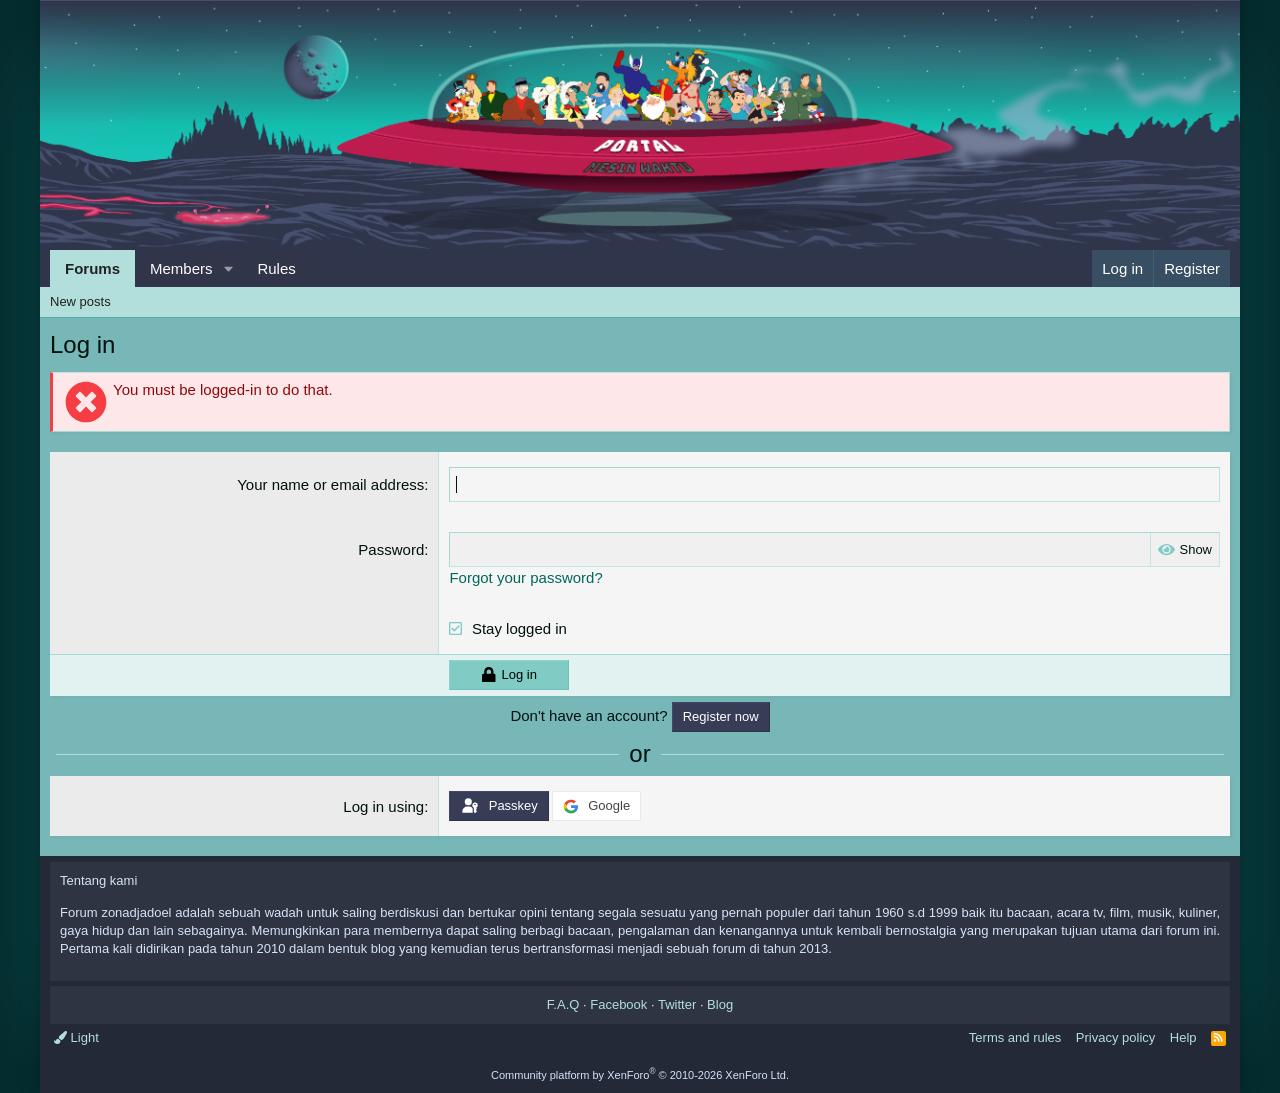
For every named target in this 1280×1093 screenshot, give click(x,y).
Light (76, 1037)
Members (181, 268)
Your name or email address (330, 484)
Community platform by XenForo (640, 1075)
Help (1183, 1037)
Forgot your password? (525, 577)
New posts (80, 301)
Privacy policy (1115, 1037)
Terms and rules (1015, 1037)
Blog (720, 1004)
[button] (228, 268)
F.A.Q (563, 1004)
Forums (92, 268)
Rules (276, 268)
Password (391, 549)
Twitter (677, 1004)
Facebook (618, 1004)
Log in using (383, 806)
